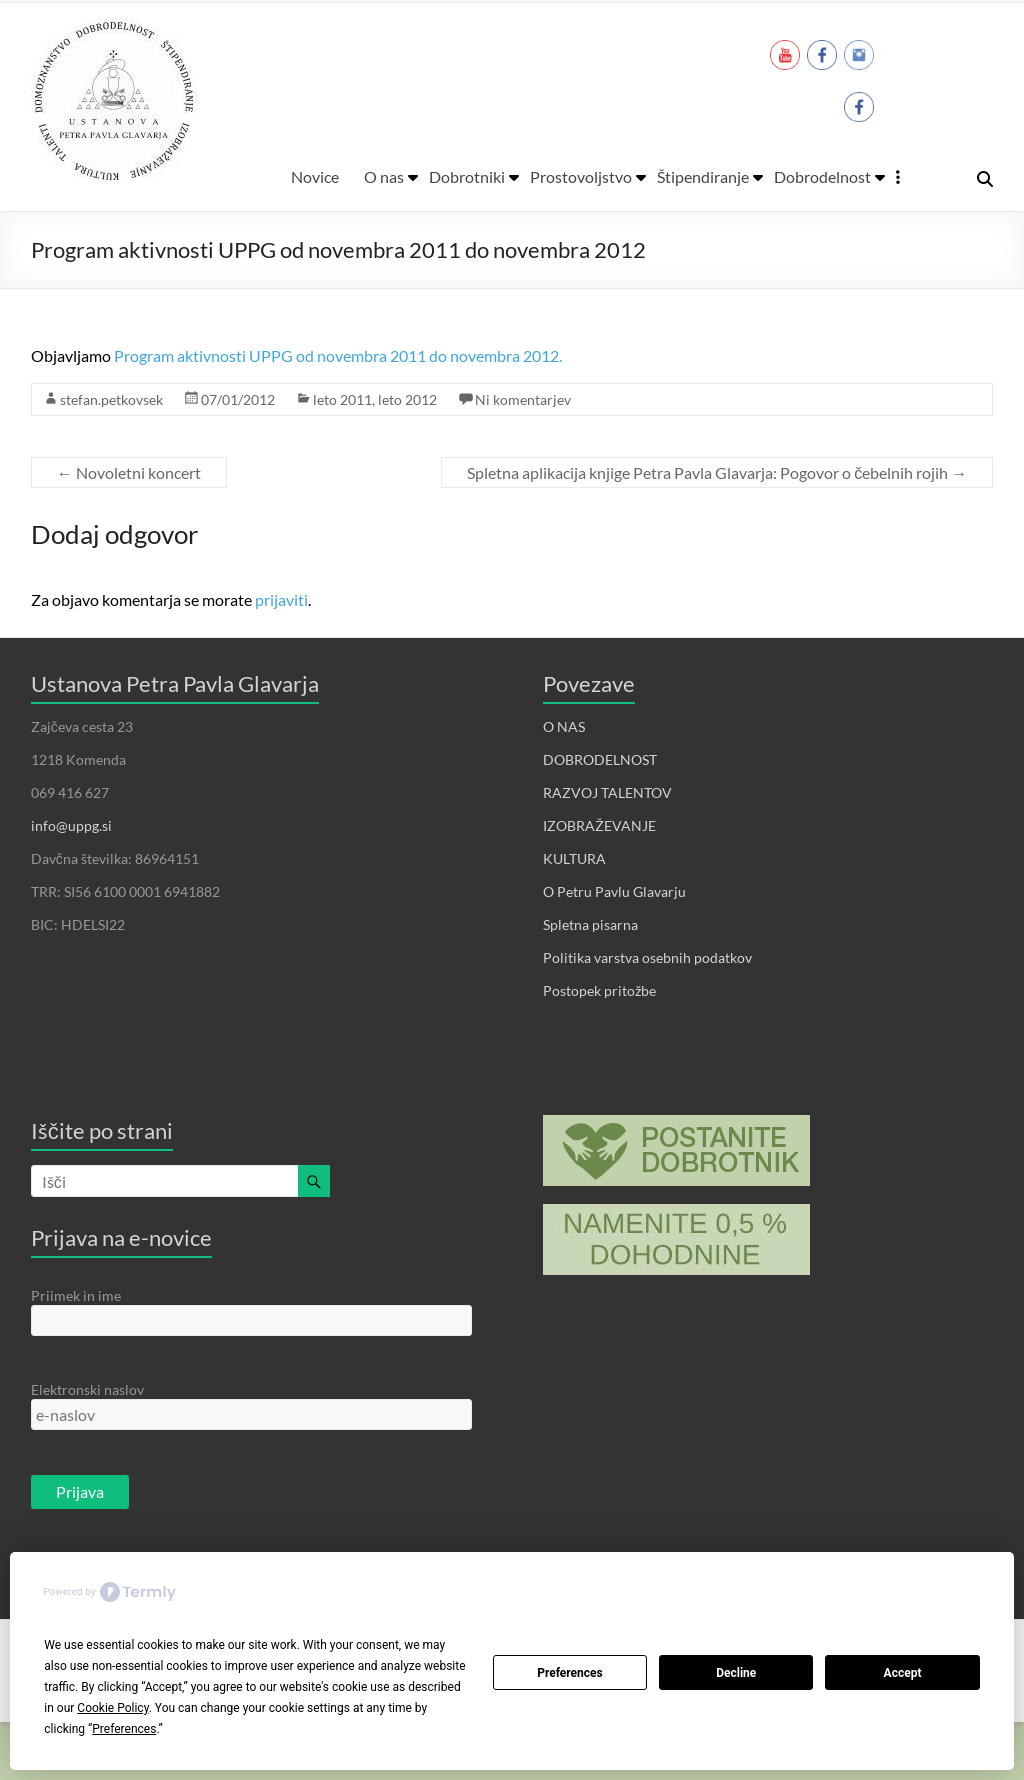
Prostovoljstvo (581, 176)
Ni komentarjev (523, 399)
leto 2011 (342, 399)
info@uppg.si (71, 825)
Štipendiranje (703, 176)
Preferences (570, 1673)
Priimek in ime (76, 1295)
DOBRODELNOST (600, 759)
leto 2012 (407, 399)
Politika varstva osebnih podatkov (647, 957)
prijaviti (281, 599)
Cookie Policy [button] (112, 1708)
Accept (903, 1673)
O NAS (564, 726)
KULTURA (574, 858)
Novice (315, 176)
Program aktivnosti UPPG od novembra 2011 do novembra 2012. (338, 355)
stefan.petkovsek (111, 399)
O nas (384, 176)
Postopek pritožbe (599, 990)
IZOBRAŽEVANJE (599, 825)
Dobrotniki (467, 176)
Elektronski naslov (87, 1389)
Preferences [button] (124, 1729)
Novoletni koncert (129, 472)
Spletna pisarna (590, 924)
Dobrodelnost (822, 176)
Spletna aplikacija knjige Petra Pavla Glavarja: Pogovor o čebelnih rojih (717, 472)
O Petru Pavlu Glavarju (614, 891)
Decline (736, 1673)
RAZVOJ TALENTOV (607, 792)
